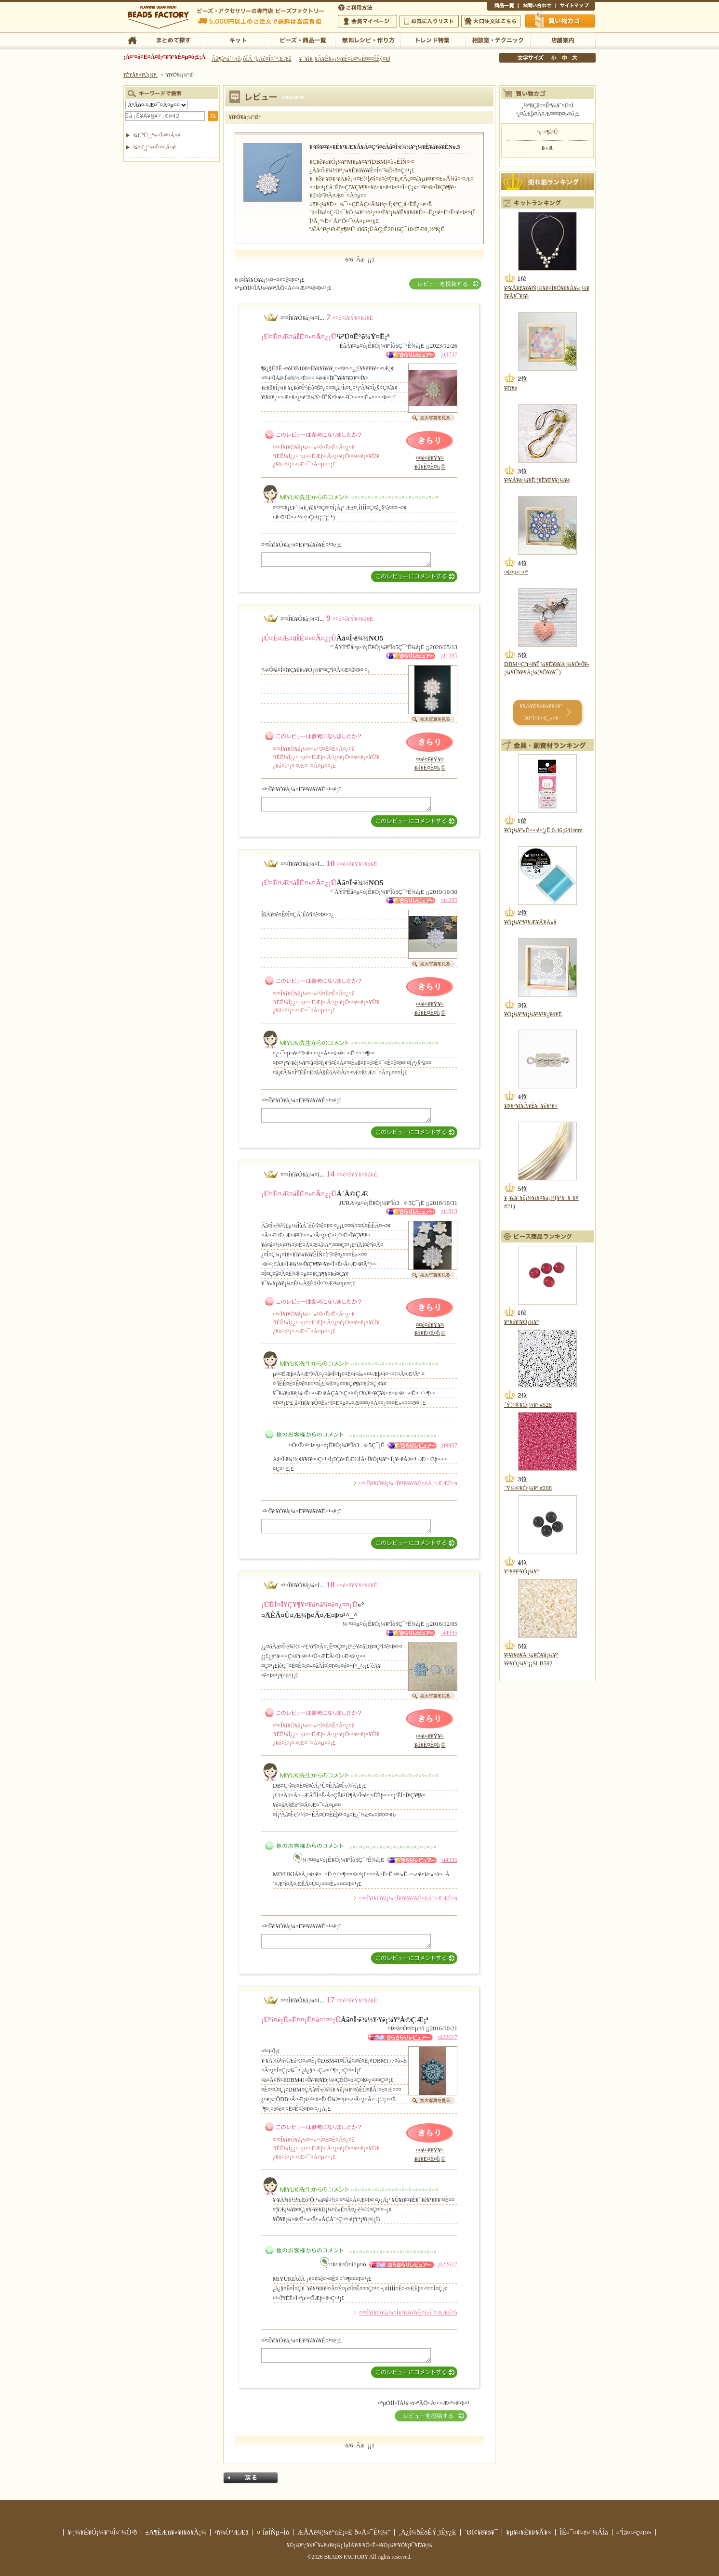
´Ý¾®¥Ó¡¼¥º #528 (528, 1404)
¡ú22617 (447, 2037)
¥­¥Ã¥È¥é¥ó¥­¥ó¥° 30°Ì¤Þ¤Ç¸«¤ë (540, 712)
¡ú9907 (448, 1445)
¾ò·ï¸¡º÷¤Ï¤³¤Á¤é (154, 147)
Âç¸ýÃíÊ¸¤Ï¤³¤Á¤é (490, 21)
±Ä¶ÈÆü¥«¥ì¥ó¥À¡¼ (175, 2532)
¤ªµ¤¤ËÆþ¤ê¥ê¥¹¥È (429, 21)
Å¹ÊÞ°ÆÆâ (563, 39)
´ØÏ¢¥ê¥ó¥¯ (481, 2532)
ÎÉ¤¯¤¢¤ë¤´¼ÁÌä (583, 2532)
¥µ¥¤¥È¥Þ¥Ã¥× (575, 7)
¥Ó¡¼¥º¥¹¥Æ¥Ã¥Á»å (530, 922)
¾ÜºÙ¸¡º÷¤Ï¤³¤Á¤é (156, 135)
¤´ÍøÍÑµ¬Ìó (273, 2532)
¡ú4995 (448, 1632)
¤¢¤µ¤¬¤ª (516, 572)
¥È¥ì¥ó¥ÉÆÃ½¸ (432, 39)
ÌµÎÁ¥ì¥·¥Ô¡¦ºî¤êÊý (367, 39)
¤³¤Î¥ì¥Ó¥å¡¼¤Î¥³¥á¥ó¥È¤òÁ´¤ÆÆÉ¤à (408, 1483)
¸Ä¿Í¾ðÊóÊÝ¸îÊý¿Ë (427, 2532)
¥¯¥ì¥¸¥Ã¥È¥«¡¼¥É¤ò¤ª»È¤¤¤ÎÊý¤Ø (344, 58)
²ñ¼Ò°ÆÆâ (231, 2532)
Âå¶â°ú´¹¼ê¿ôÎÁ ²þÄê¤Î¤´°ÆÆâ (252, 58)
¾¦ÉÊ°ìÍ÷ (502, 7)
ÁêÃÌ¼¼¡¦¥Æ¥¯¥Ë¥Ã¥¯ (498, 39)
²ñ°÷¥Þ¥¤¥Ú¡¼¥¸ (367, 21)
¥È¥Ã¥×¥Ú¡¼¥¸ (140, 75)
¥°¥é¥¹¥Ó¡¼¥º (521, 1322)
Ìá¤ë (250, 2478)
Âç (574, 58)
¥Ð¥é (510, 388)
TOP (131, 39)
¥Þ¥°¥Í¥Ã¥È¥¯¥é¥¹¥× (531, 1105)
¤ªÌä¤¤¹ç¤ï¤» (537, 7)
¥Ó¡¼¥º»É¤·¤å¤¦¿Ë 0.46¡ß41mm (543, 830)
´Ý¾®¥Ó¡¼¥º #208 (528, 1488)
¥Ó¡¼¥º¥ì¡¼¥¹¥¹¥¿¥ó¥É (533, 1014)
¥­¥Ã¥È (237, 39)
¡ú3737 (448, 354)
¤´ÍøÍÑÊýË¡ (356, 7)
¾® (554, 58)
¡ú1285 (448, 655)
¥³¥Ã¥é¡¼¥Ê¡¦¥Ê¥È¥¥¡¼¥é (537, 480)
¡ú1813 (448, 1211)
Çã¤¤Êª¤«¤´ (560, 21)
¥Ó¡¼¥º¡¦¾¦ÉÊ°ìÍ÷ (302, 39)
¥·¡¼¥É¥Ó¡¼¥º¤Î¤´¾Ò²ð (102, 2532)
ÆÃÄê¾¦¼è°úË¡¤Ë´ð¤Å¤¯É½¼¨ (343, 2532)
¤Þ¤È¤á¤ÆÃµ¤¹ (172, 39)
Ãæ (564, 58)
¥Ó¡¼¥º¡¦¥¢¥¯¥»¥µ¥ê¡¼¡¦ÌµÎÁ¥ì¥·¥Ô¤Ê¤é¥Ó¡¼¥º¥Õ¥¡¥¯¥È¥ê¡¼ (359, 2545)
